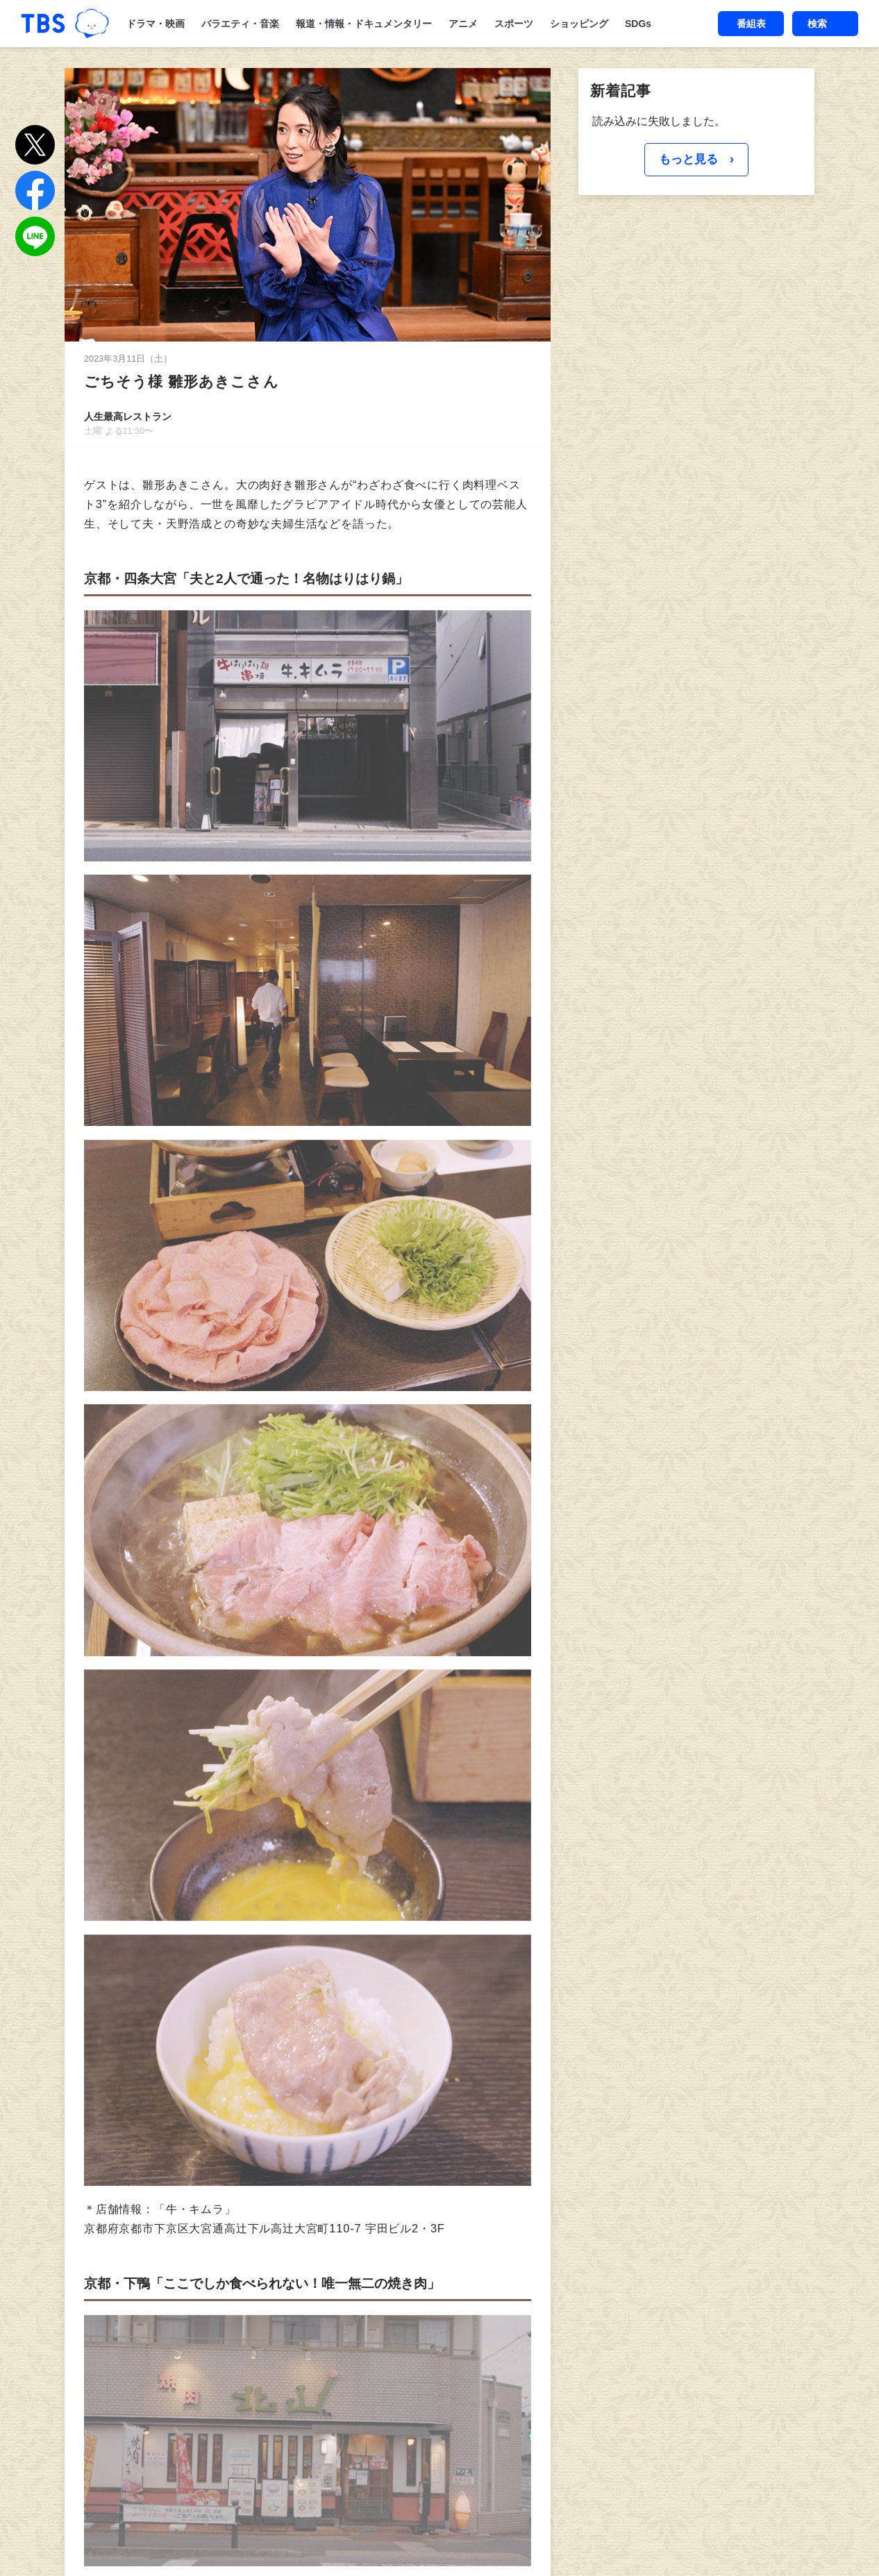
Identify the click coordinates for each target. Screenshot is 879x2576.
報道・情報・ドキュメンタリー (364, 23)
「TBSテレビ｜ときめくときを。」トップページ (43, 23)
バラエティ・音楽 (240, 23)
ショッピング (579, 23)
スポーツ (513, 23)
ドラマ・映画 (155, 23)
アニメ (463, 23)
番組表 (751, 23)
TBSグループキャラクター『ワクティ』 (92, 23)
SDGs (638, 23)
